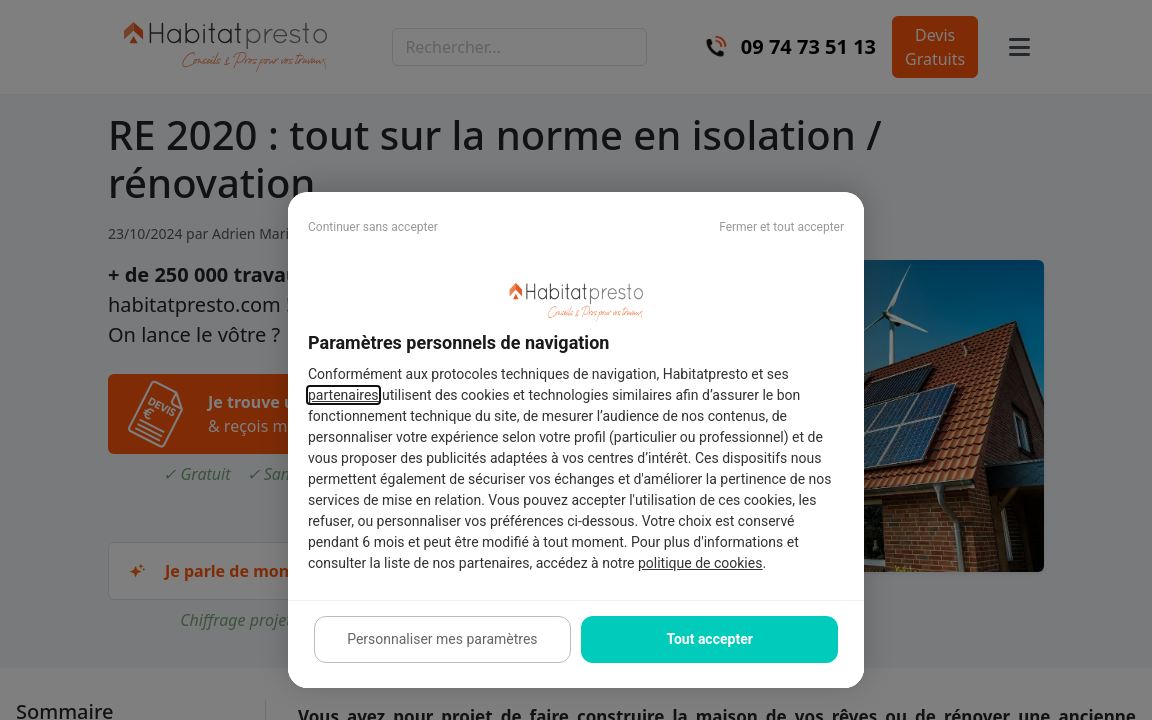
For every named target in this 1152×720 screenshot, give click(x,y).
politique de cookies (700, 563)
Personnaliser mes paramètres (442, 639)
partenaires (343, 395)
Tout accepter (709, 639)
